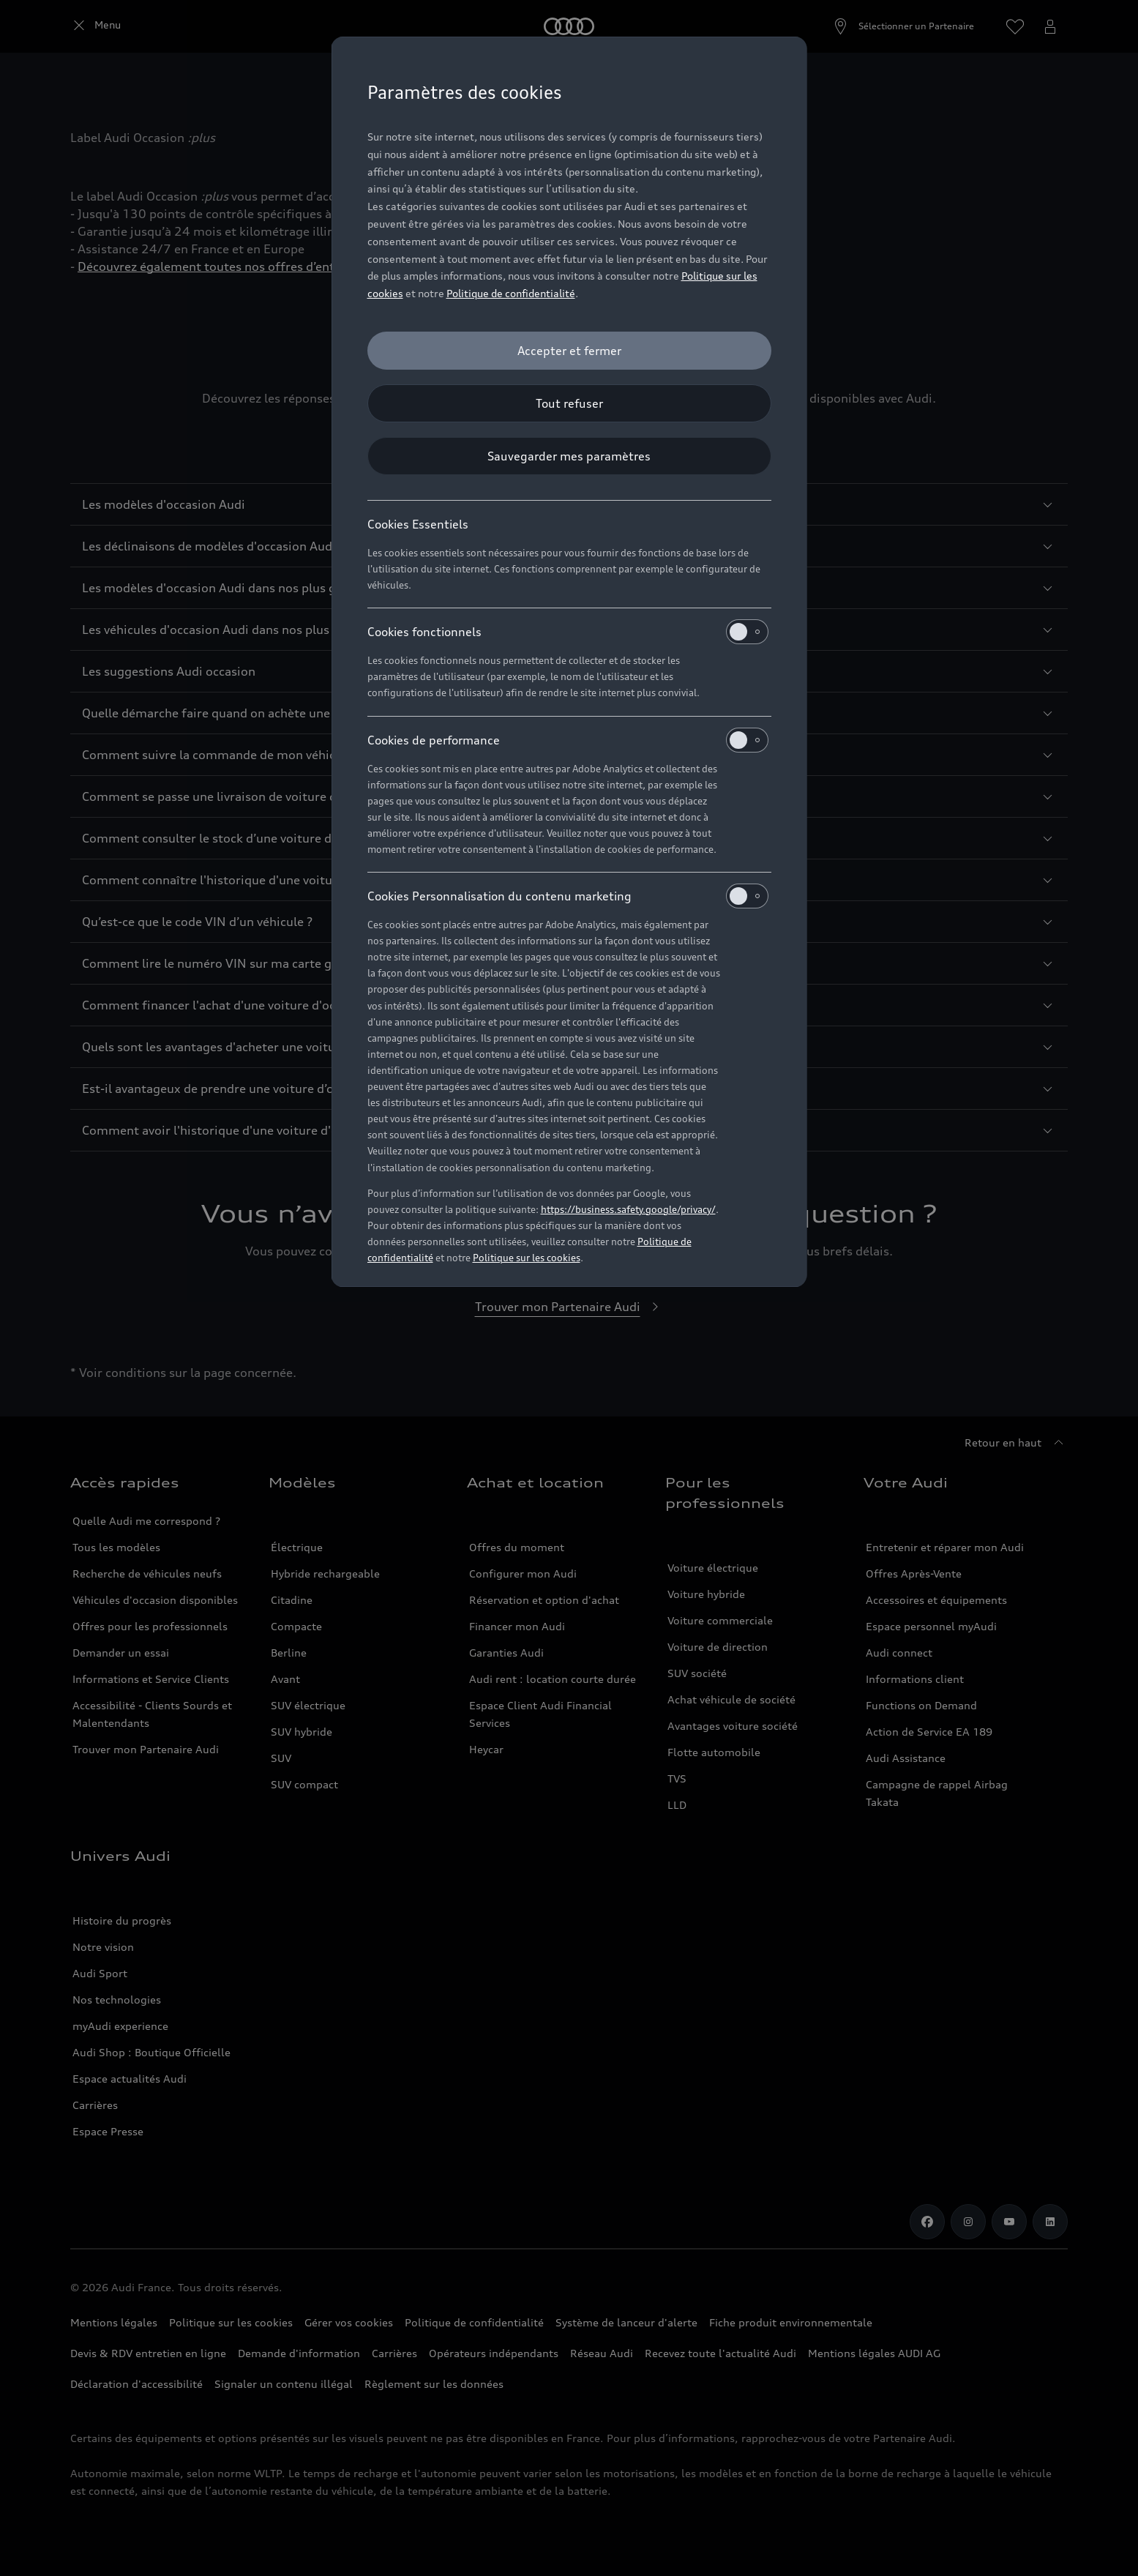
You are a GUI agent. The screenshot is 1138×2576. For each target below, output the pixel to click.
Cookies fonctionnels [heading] (567, 631)
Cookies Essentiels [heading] (417, 524)
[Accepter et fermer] (569, 351)
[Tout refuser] (569, 403)
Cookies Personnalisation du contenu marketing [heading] (567, 896)
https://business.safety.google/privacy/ (628, 1209)
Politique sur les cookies (526, 1257)
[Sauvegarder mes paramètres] (569, 456)
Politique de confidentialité (510, 293)
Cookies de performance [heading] (567, 740)
